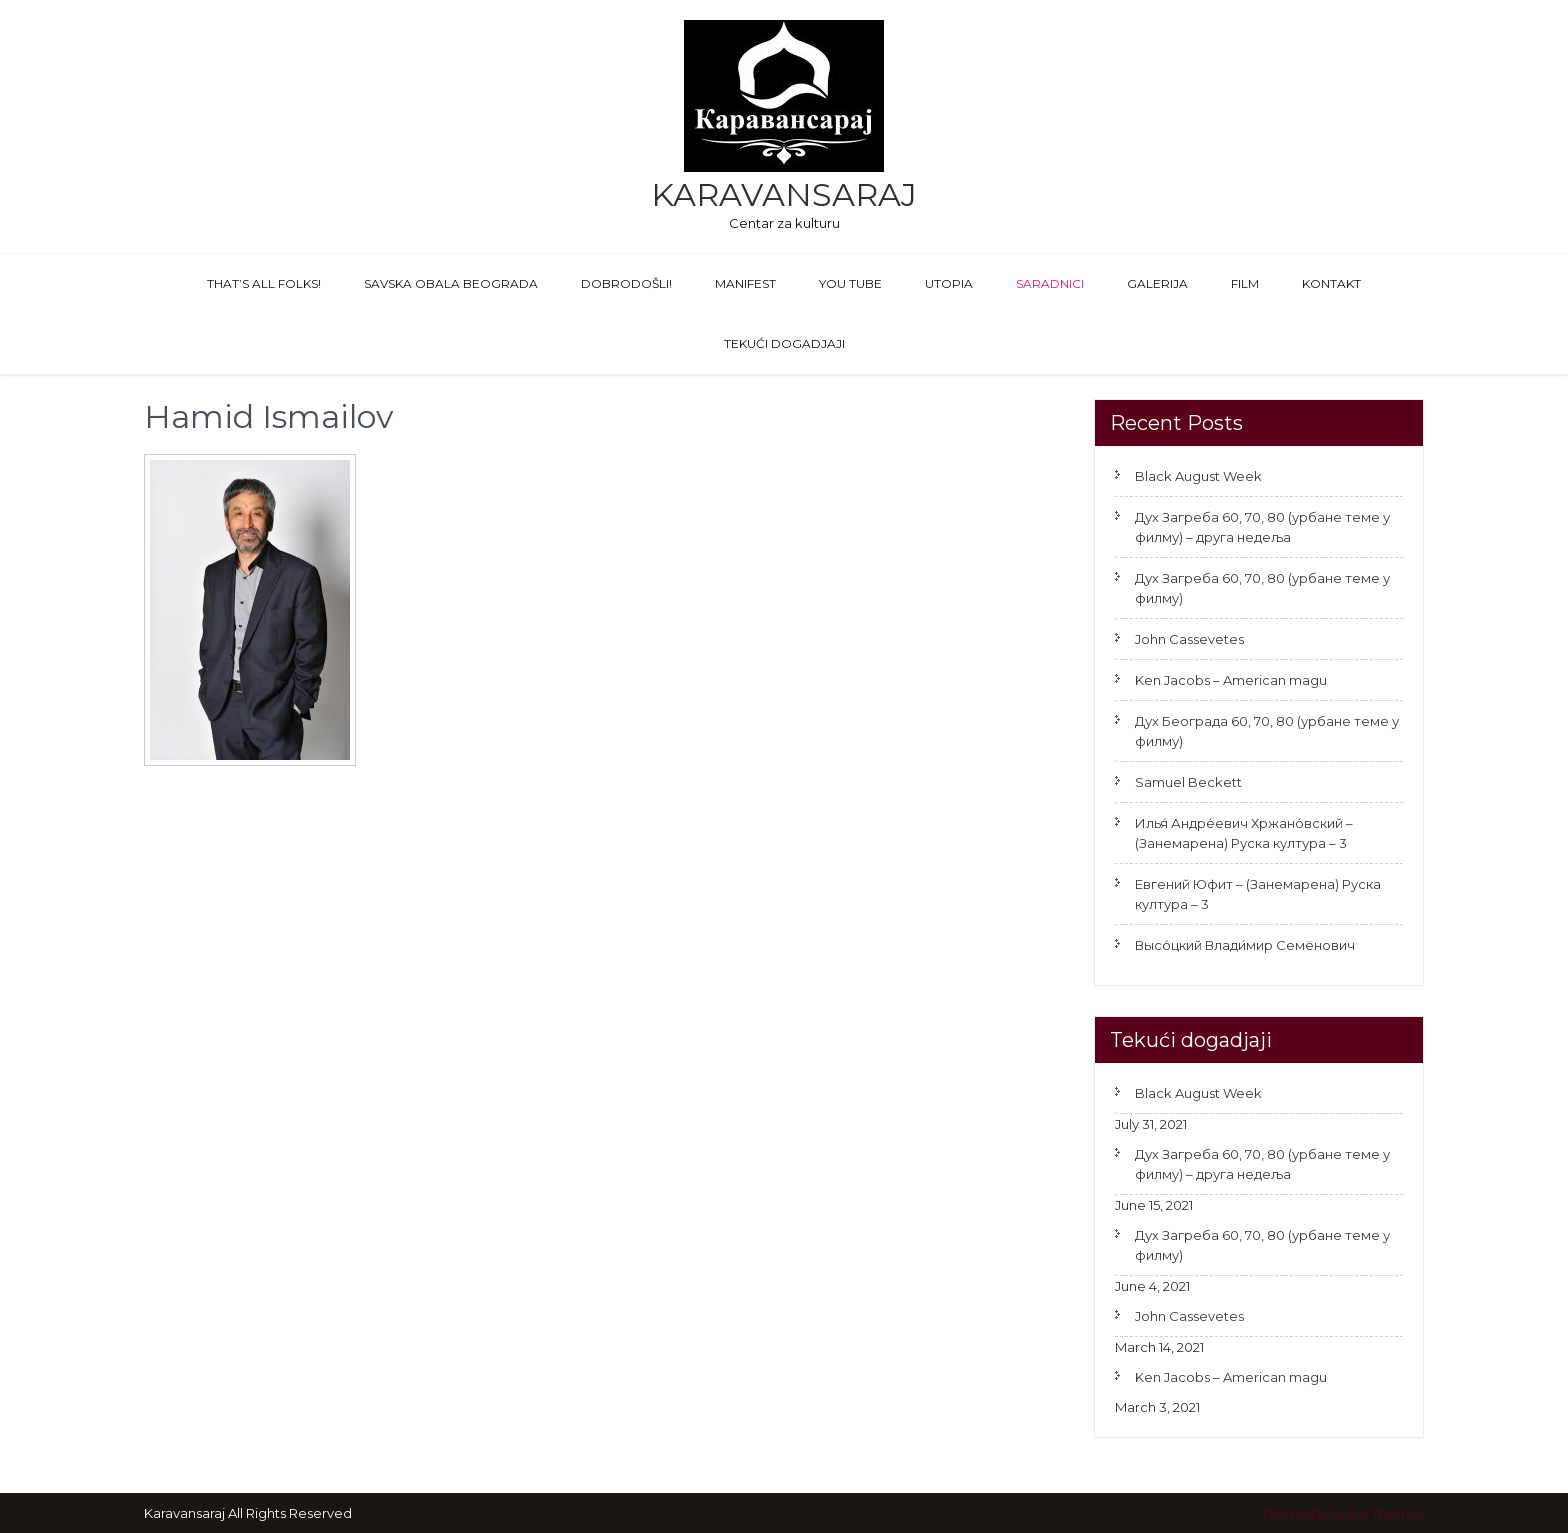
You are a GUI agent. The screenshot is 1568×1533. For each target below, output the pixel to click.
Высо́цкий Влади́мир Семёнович (1245, 945)
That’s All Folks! (264, 283)
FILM (1245, 283)
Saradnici (1050, 283)
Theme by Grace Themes (1343, 1513)
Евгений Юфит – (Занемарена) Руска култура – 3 (1258, 894)
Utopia (949, 283)
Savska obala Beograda (451, 283)
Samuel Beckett (1188, 782)
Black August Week (1198, 476)
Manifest (745, 283)
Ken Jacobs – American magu (1231, 680)
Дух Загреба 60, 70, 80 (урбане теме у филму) (1262, 588)
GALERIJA (1157, 283)
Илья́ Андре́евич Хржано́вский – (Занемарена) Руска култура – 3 (1244, 833)
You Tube (850, 283)
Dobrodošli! (626, 283)
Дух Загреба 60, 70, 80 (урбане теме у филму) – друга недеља (1262, 527)
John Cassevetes (1189, 639)
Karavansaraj (784, 194)
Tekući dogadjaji (784, 343)
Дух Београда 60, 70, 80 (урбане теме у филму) (1267, 731)
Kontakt (1331, 283)
